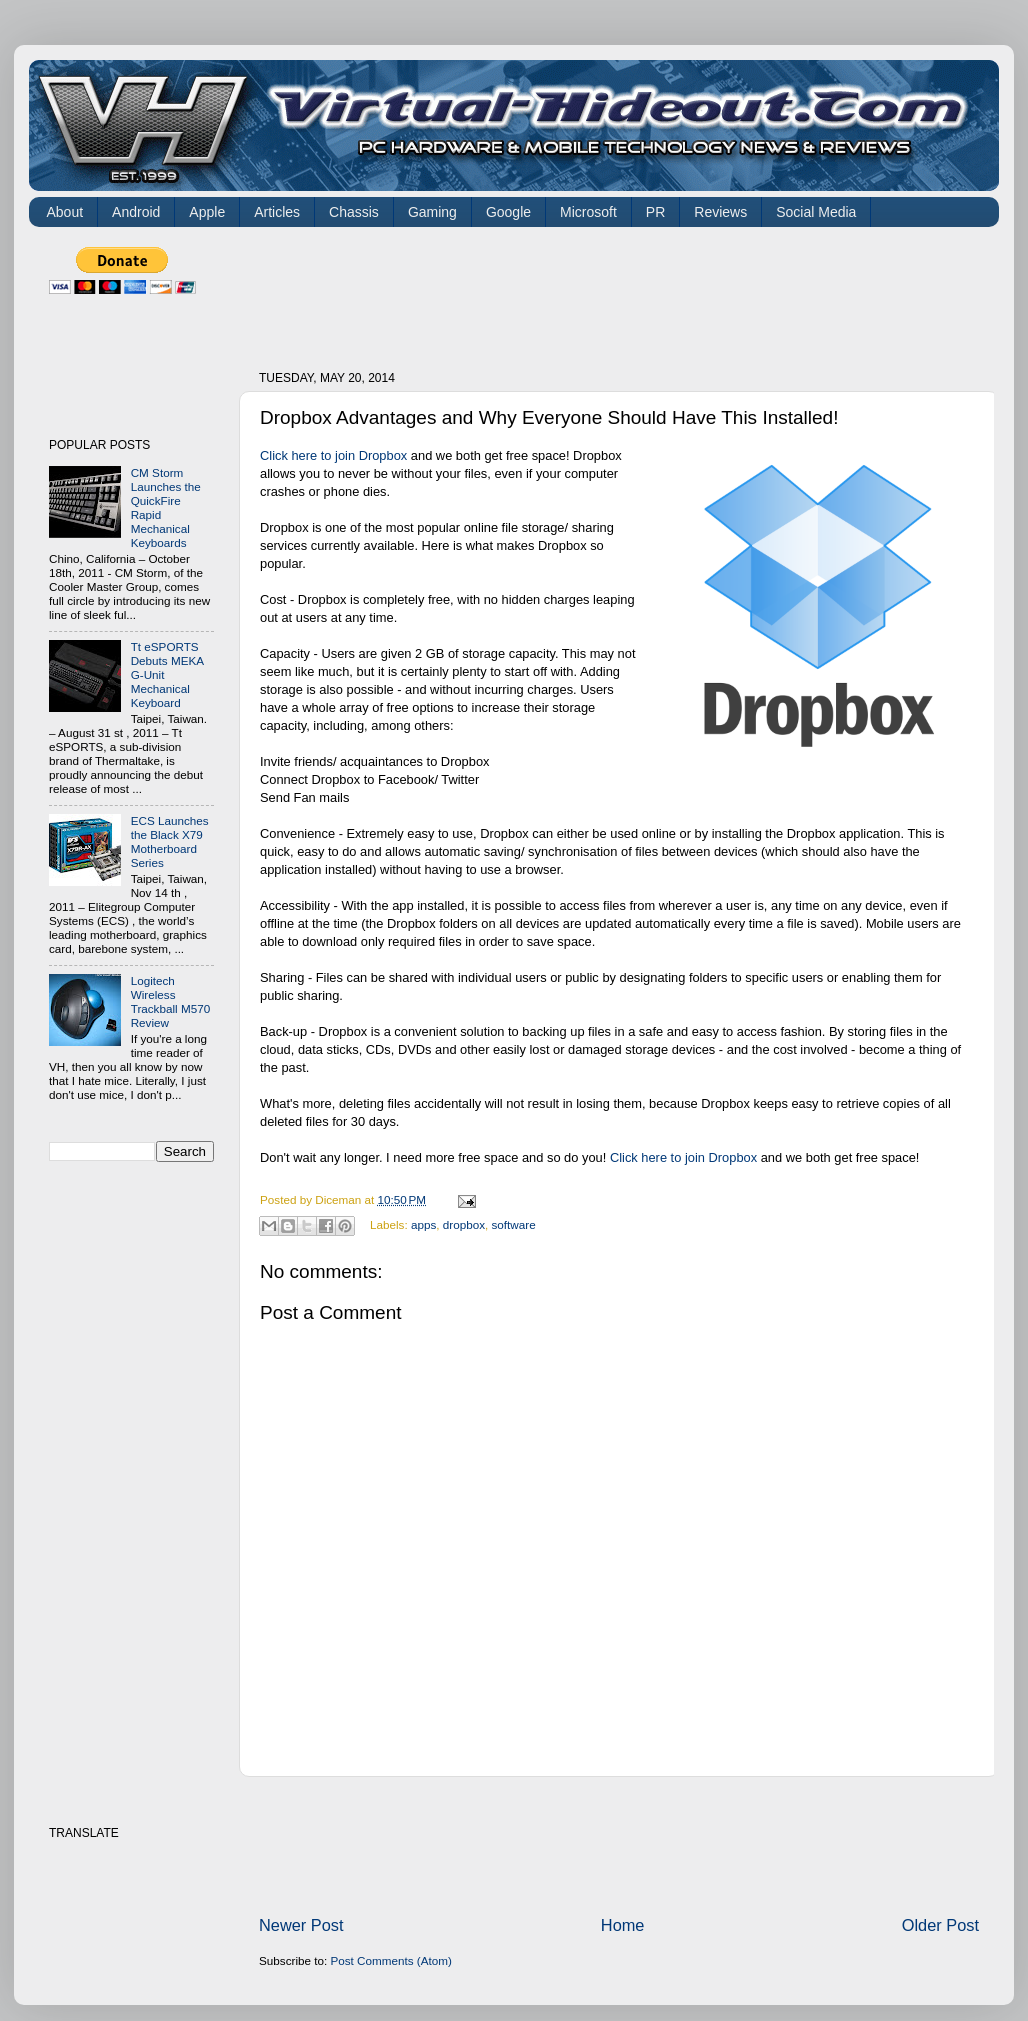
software (513, 1224)
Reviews (720, 212)
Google (508, 212)
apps (423, 1224)
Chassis (354, 212)
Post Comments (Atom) (390, 1960)
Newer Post (301, 1925)
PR (655, 212)
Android (136, 212)
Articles (277, 212)
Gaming (432, 212)
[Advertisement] (623, 292)
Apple (207, 212)
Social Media (816, 212)
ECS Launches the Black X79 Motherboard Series (170, 841)
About (65, 212)
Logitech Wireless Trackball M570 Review (170, 1001)
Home (623, 1925)
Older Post (940, 1925)
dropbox (464, 1224)
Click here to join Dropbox (333, 455)
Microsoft (588, 212)
